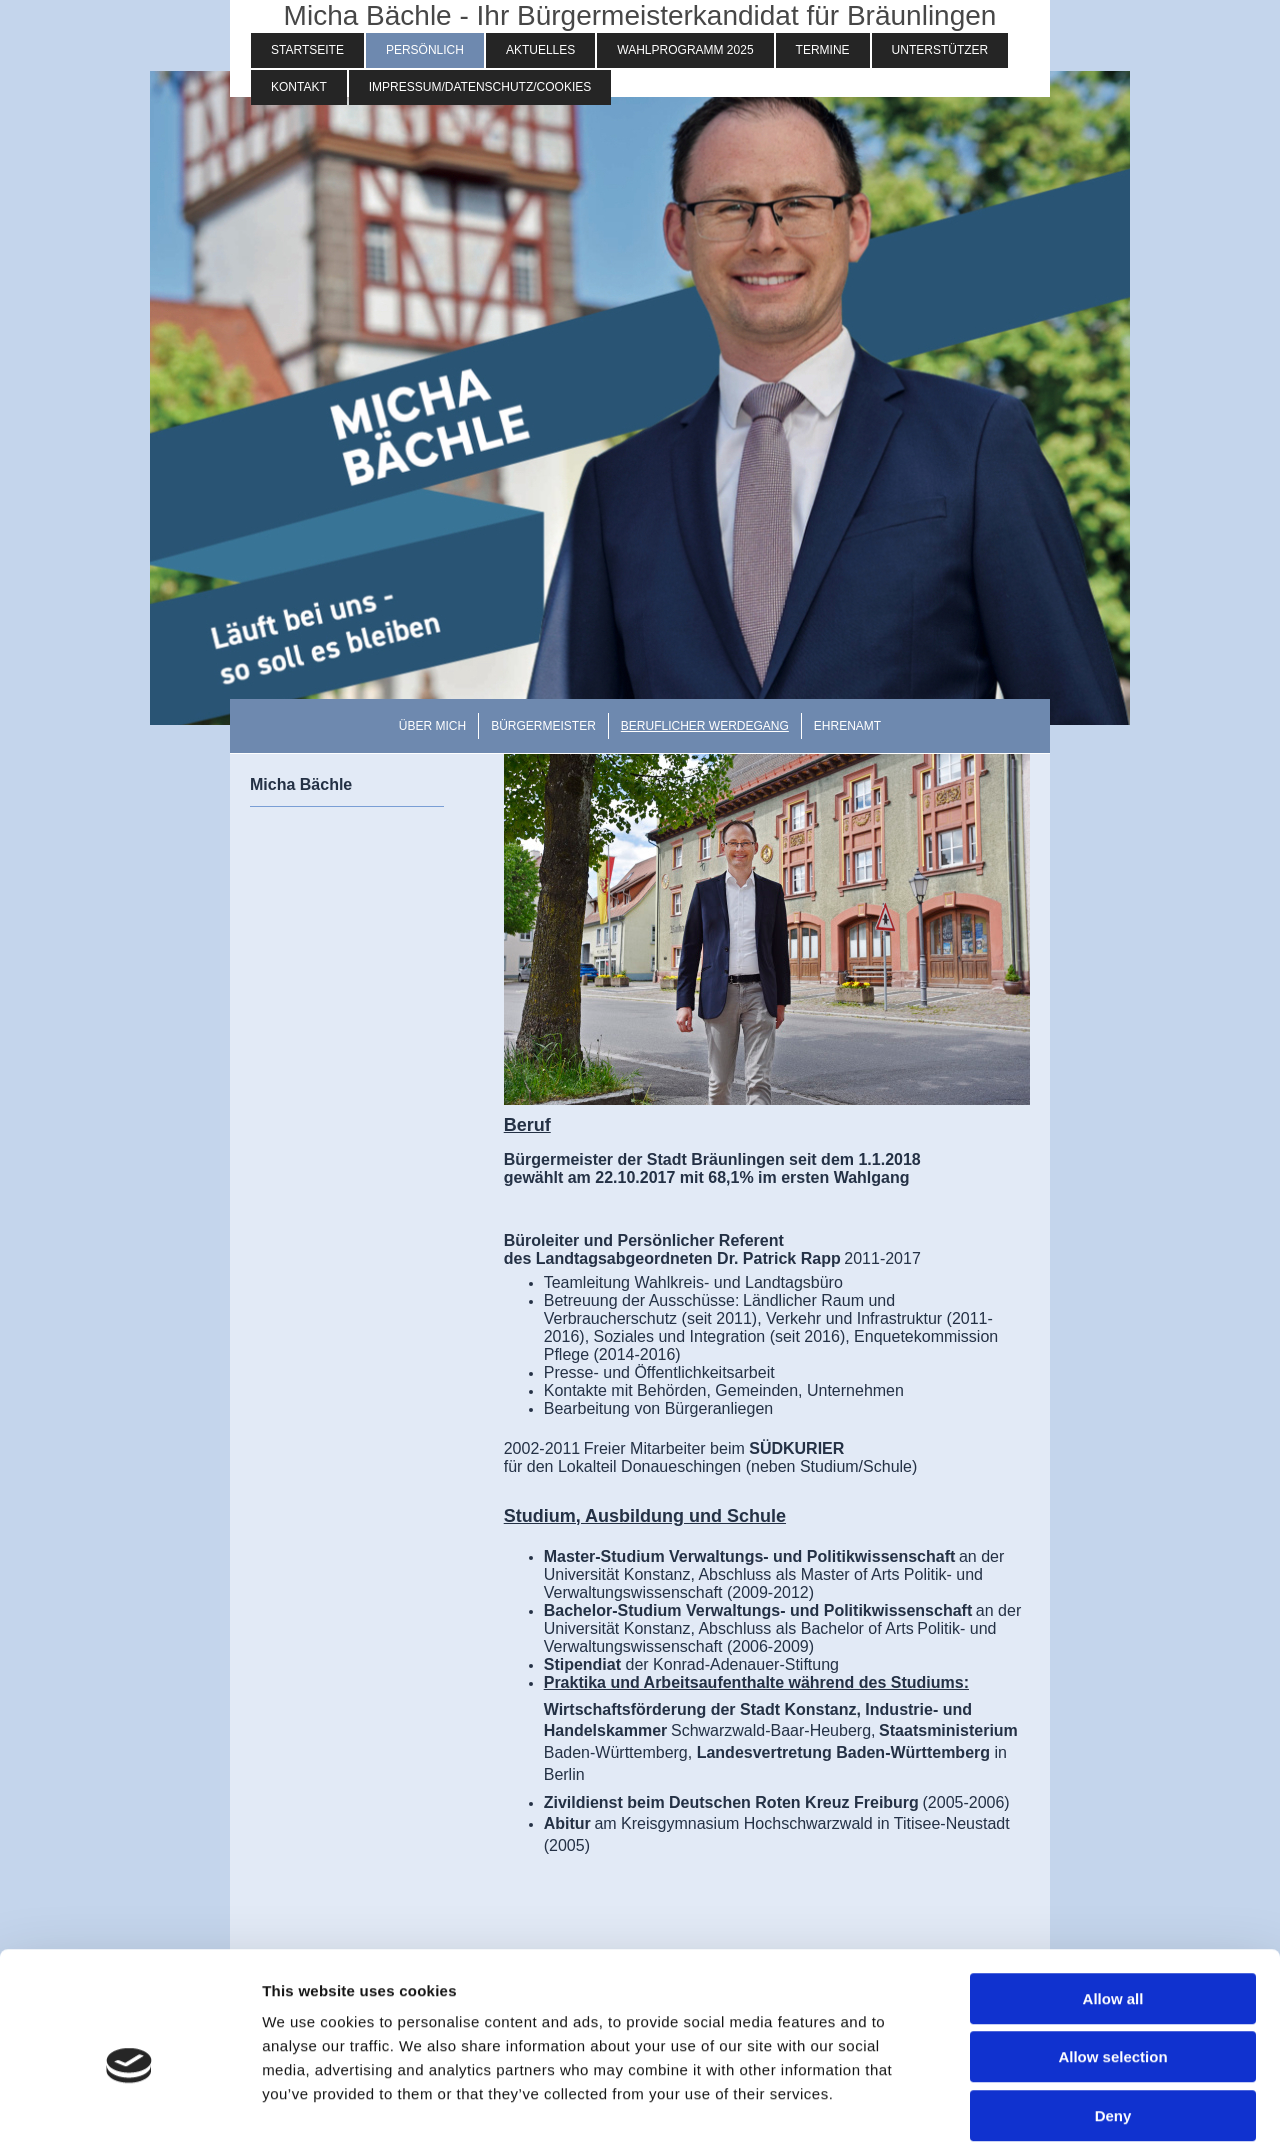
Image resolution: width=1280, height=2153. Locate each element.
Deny (1113, 2025)
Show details (1049, 2113)
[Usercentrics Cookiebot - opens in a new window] (129, 2114)
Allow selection (1112, 1967)
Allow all (1113, 1908)
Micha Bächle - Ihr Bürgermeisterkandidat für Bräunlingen (640, 15)
